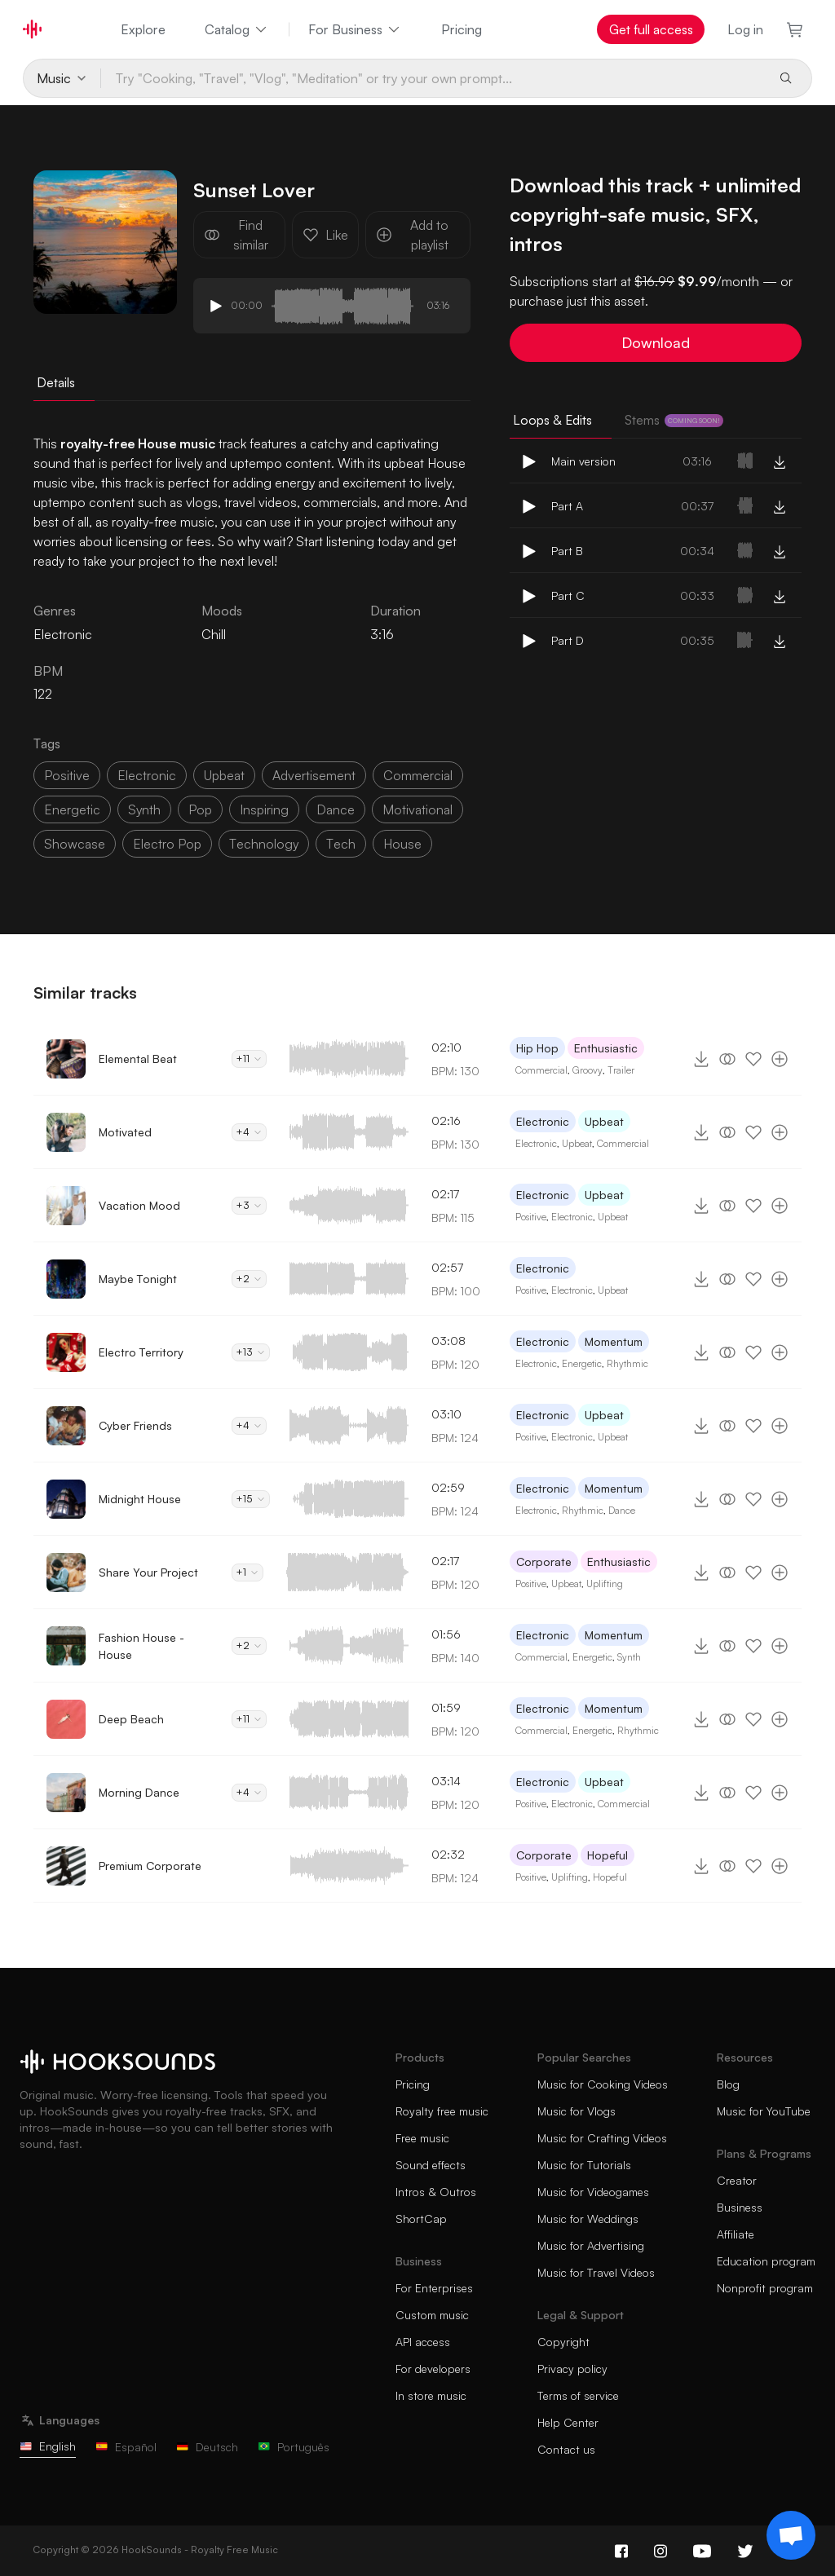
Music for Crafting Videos (602, 2138)
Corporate (544, 1561)
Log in (745, 29)
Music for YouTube (764, 2111)
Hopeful (607, 1855)
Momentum (614, 1341)
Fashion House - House (141, 1645)
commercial (418, 775)
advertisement (314, 775)
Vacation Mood (139, 1205)
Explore (143, 29)
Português (293, 2447)
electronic (146, 775)
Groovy (587, 1070)
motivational (417, 809)
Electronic (542, 1121)
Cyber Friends (135, 1425)
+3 (249, 1205)
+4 (249, 1132)
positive (67, 775)
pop (200, 809)
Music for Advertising (590, 2245)
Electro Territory (141, 1352)
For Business (355, 29)
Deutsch (207, 2447)
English (48, 2446)
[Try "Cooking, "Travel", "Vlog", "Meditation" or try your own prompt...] (433, 78)
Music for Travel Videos (596, 2272)
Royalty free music (441, 2111)
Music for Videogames (593, 2192)
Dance (621, 1510)
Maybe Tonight (138, 1279)
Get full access (651, 29)
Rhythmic (627, 1363)
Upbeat (604, 1121)
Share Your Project (148, 1572)
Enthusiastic (606, 1048)
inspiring (264, 809)
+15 (251, 1499)
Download (655, 342)
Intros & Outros (435, 2192)
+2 (249, 1279)
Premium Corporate (150, 1865)
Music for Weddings (587, 2218)
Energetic (582, 1363)
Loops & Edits (552, 420)
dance (335, 809)
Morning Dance (139, 1792)
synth (144, 809)
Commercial (541, 1070)
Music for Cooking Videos (602, 2084)
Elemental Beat (138, 1058)
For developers (433, 2368)
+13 (251, 1352)
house (402, 844)
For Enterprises (434, 2288)
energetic (72, 809)
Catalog (237, 29)
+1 (247, 1572)
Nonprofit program (765, 2288)
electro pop (167, 844)
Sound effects (430, 2165)
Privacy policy (572, 2368)
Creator (737, 2180)
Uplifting (604, 1583)
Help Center (568, 2422)
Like (325, 235)
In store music (430, 2395)
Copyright (563, 2342)
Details (56, 382)
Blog (728, 2084)
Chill (213, 634)
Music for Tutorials (584, 2165)
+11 (249, 1058)
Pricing (461, 29)
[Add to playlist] (780, 1059)
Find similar (236, 235)
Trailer (620, 1070)
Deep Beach (131, 1719)
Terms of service (578, 2395)
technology (263, 844)
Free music (422, 2138)
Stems (674, 420)
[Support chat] (791, 2535)
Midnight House (140, 1499)
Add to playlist (412, 235)
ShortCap (421, 2218)
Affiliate (735, 2234)
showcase (74, 844)
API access (422, 2342)
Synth (629, 1657)
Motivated (125, 1132)
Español (126, 2447)
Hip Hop (537, 1048)
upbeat (224, 775)
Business (739, 2207)
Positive (530, 1217)
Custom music (432, 2315)
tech (341, 844)
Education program (766, 2261)
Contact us (566, 2449)
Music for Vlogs (576, 2111)
